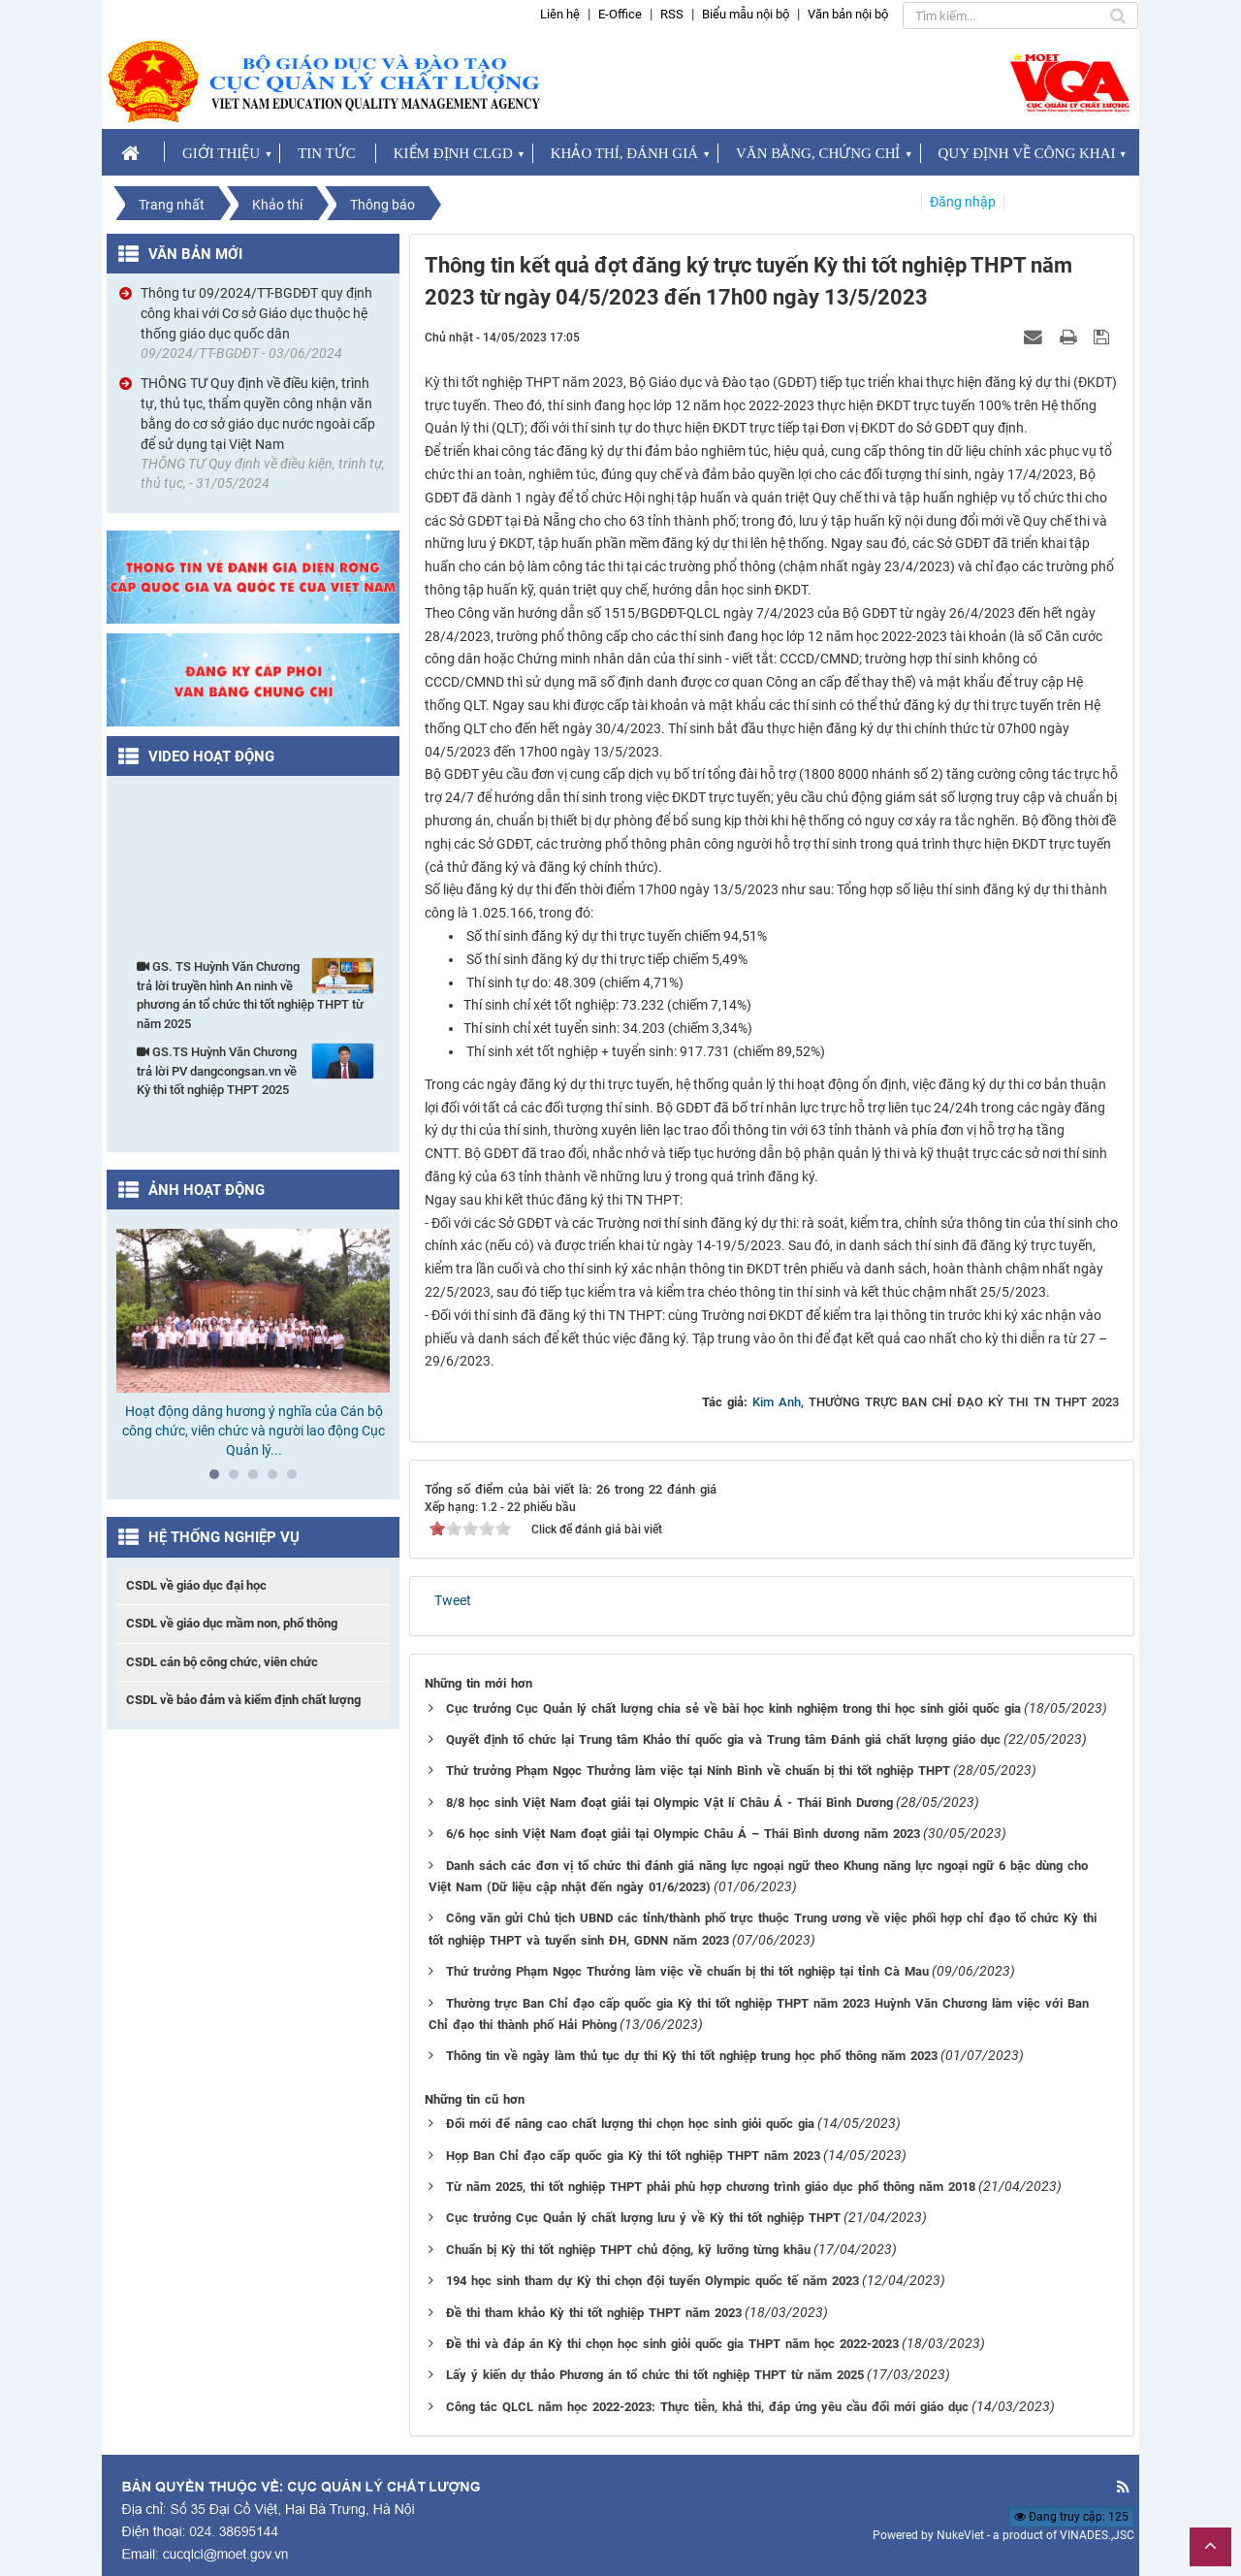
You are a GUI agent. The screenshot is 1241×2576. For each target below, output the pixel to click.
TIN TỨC (327, 153)
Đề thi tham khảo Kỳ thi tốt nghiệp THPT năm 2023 (594, 2312)
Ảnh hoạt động (206, 1190)
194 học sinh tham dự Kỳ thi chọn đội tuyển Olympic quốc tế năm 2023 (652, 2280)
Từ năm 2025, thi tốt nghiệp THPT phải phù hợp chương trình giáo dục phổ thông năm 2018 (710, 2186)
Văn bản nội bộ (848, 14)
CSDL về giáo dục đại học (196, 1585)
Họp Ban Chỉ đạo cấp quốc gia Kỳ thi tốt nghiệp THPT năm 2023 (633, 2155)
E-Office (620, 14)
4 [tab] (277, 1479)
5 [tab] (296, 1479)
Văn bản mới (195, 254)
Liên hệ (560, 14)
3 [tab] (258, 1479)
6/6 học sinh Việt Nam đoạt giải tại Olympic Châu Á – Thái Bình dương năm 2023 (683, 1833)
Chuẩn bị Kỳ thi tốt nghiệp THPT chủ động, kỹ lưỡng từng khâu (628, 2249)
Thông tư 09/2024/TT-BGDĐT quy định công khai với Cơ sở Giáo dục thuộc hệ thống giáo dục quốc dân (256, 313)
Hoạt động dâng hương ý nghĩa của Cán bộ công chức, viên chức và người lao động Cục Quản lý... (253, 1430)
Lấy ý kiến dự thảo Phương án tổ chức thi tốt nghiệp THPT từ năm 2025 (655, 2374)
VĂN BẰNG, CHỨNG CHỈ (818, 153)
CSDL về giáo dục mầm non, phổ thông (231, 1623)
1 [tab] (219, 1479)
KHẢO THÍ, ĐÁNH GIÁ (624, 153)
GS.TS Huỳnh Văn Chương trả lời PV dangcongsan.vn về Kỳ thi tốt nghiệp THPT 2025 (255, 1070)
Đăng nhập (963, 201)
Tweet (452, 1600)
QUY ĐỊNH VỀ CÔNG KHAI (1027, 153)
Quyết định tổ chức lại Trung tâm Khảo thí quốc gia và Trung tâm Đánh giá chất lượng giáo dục (723, 1739)
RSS (672, 14)
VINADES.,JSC (1097, 2535)
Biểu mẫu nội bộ (745, 14)
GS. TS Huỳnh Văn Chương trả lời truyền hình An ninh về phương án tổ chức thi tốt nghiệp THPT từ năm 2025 (255, 994)
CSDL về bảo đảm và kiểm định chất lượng (243, 1699)
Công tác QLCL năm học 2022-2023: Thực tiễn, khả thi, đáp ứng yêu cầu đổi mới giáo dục (707, 2406)
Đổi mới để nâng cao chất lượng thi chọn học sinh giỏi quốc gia (630, 2123)
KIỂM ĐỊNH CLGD (453, 153)
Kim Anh (776, 1402)
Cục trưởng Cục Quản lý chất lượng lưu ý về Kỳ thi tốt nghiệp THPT (643, 2217)
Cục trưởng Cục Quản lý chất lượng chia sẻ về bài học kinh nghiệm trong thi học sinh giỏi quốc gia (733, 1708)
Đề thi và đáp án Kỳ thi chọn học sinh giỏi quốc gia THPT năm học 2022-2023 (672, 2343)
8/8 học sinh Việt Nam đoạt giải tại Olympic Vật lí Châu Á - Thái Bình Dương (669, 1802)
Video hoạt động (211, 756)
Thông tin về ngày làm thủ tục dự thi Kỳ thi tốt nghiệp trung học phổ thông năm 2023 (692, 2055)
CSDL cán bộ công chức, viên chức (222, 1662)
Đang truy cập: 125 (1071, 2517)
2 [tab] (238, 1479)
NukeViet (960, 2535)
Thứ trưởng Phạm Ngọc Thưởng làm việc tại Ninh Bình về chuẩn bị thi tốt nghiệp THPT (698, 1770)
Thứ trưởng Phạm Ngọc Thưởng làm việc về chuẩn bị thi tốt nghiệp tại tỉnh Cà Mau (687, 1971)
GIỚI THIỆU (221, 153)
